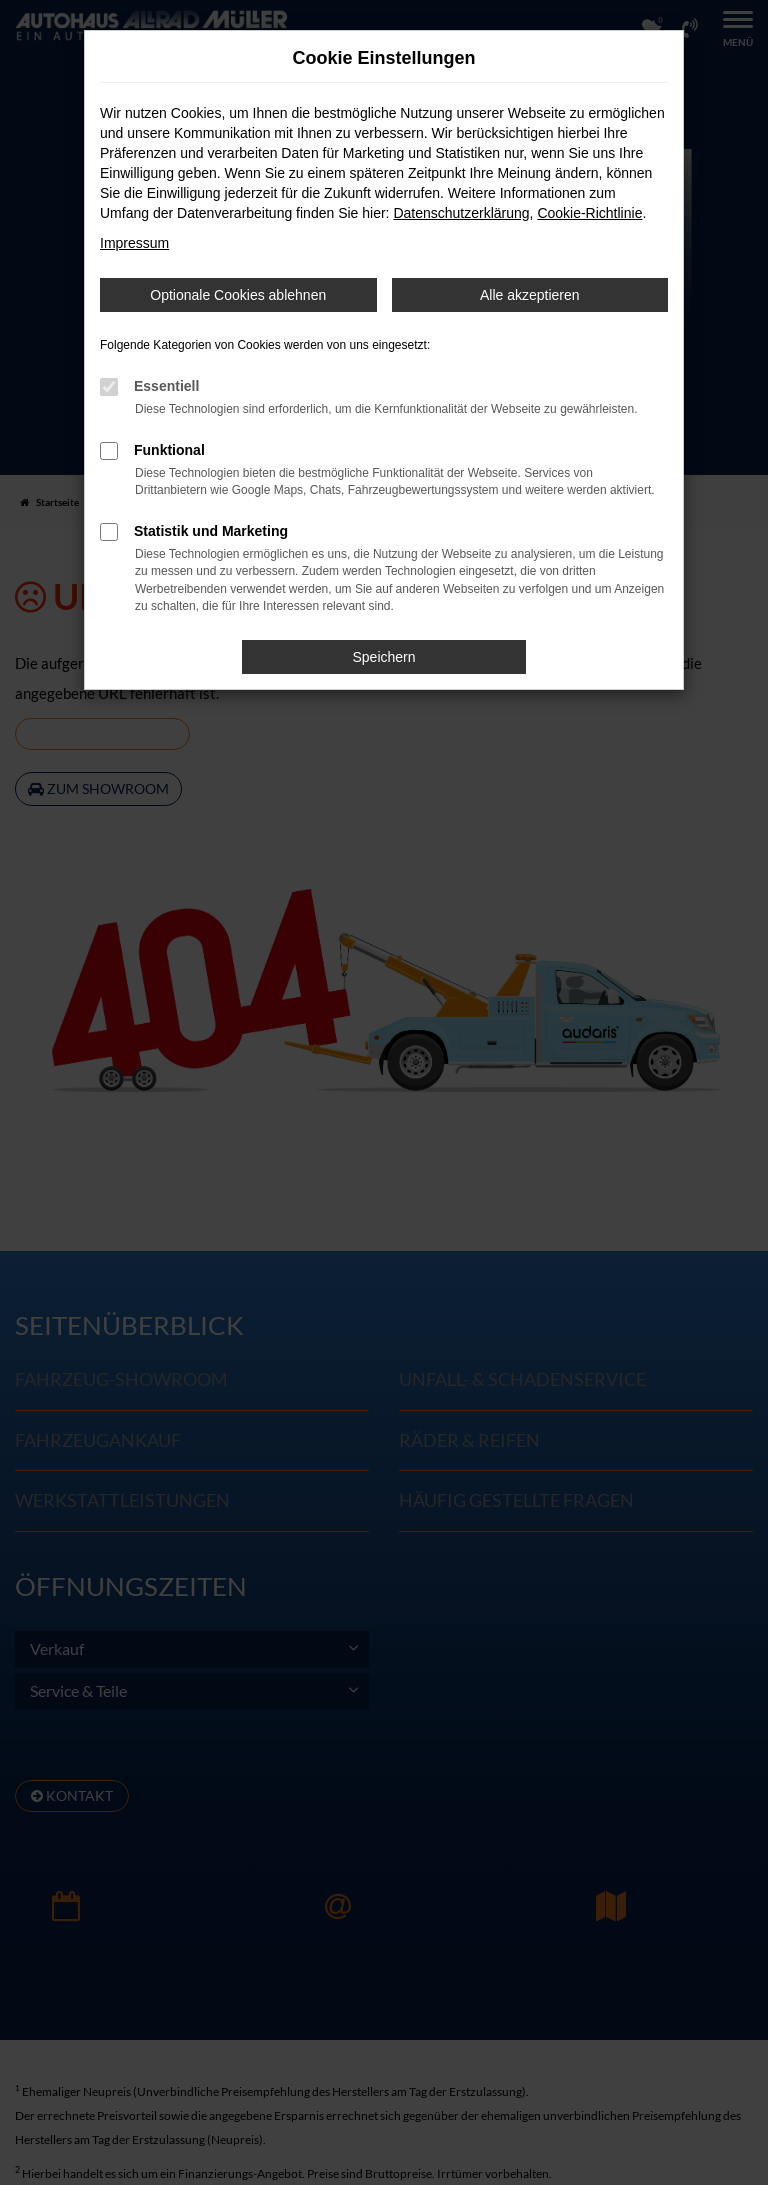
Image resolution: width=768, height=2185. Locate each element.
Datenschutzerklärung (461, 213)
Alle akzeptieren (530, 295)
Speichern (383, 657)
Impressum (134, 243)
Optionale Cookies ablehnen (238, 295)
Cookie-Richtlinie (589, 213)
